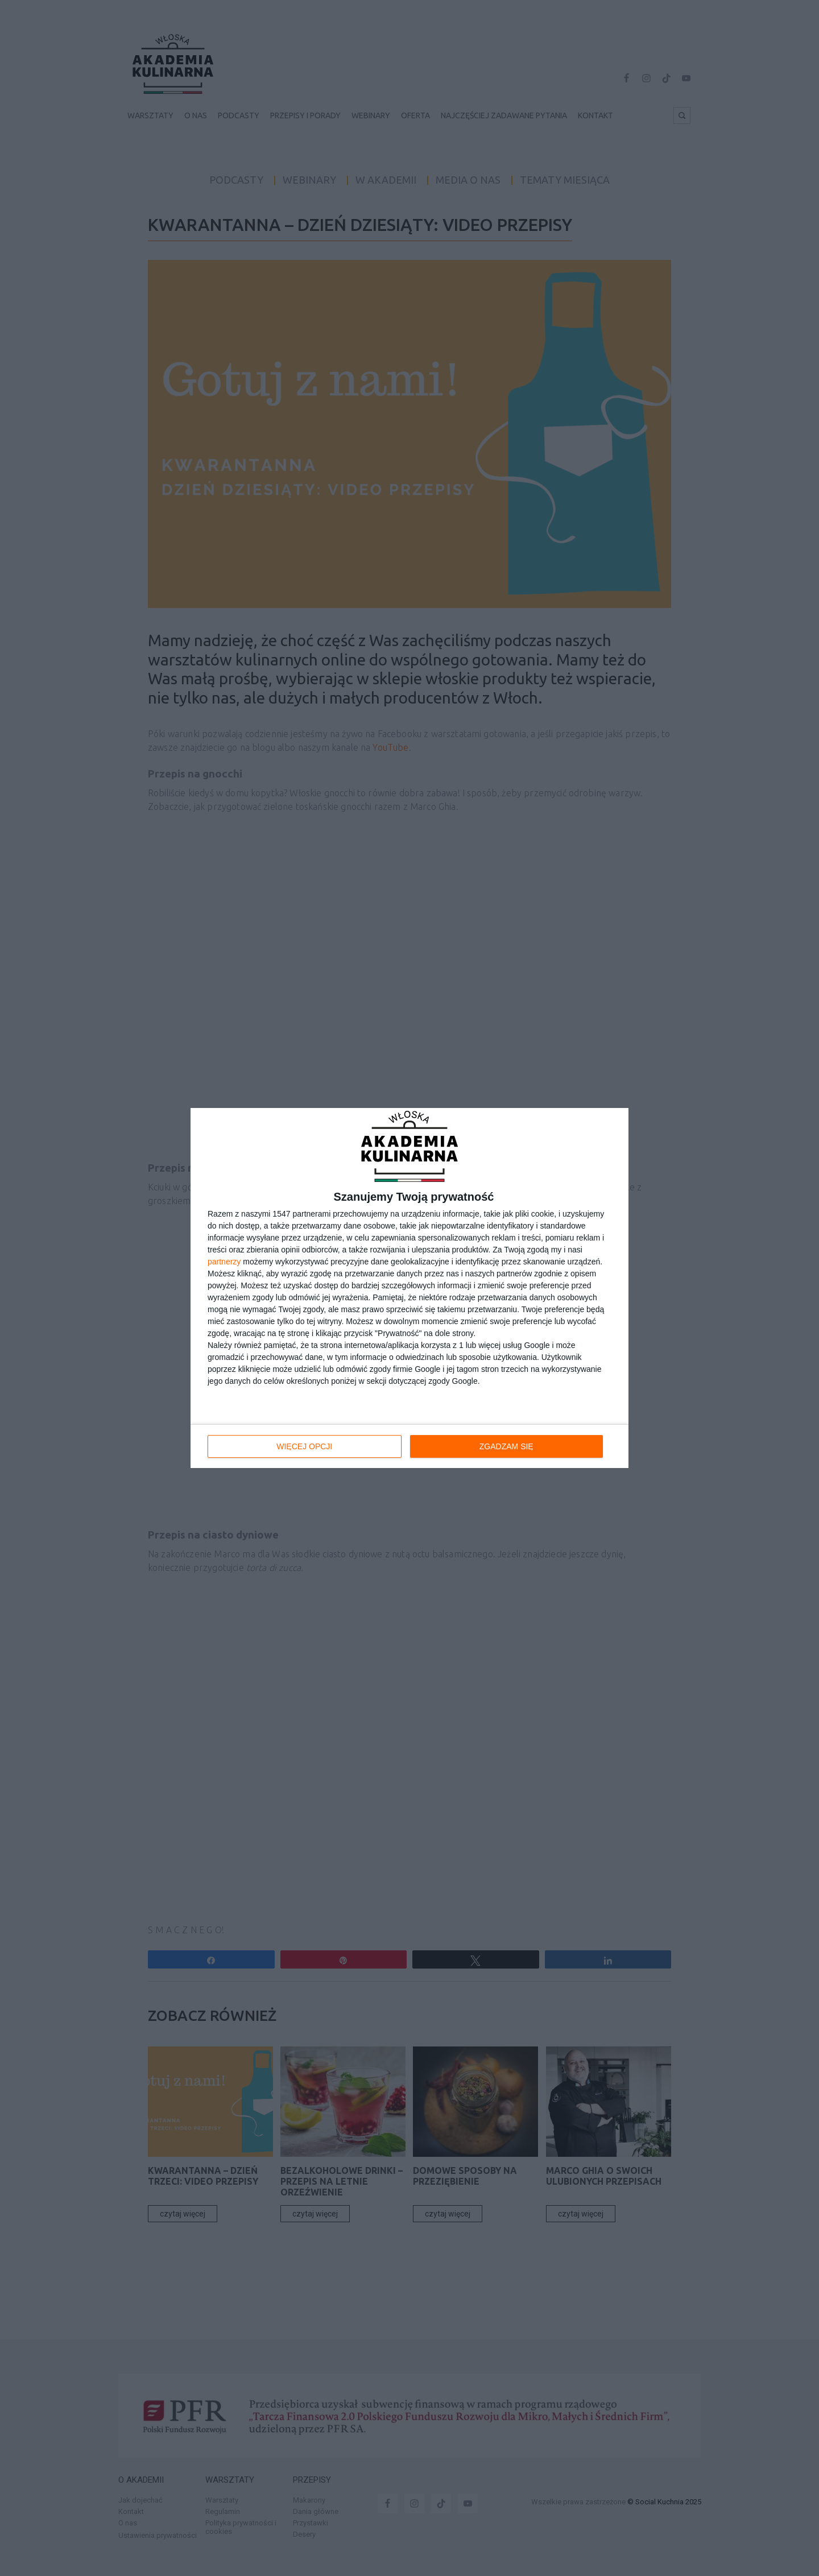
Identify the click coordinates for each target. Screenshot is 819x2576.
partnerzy (224, 1262)
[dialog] (409, 1288)
